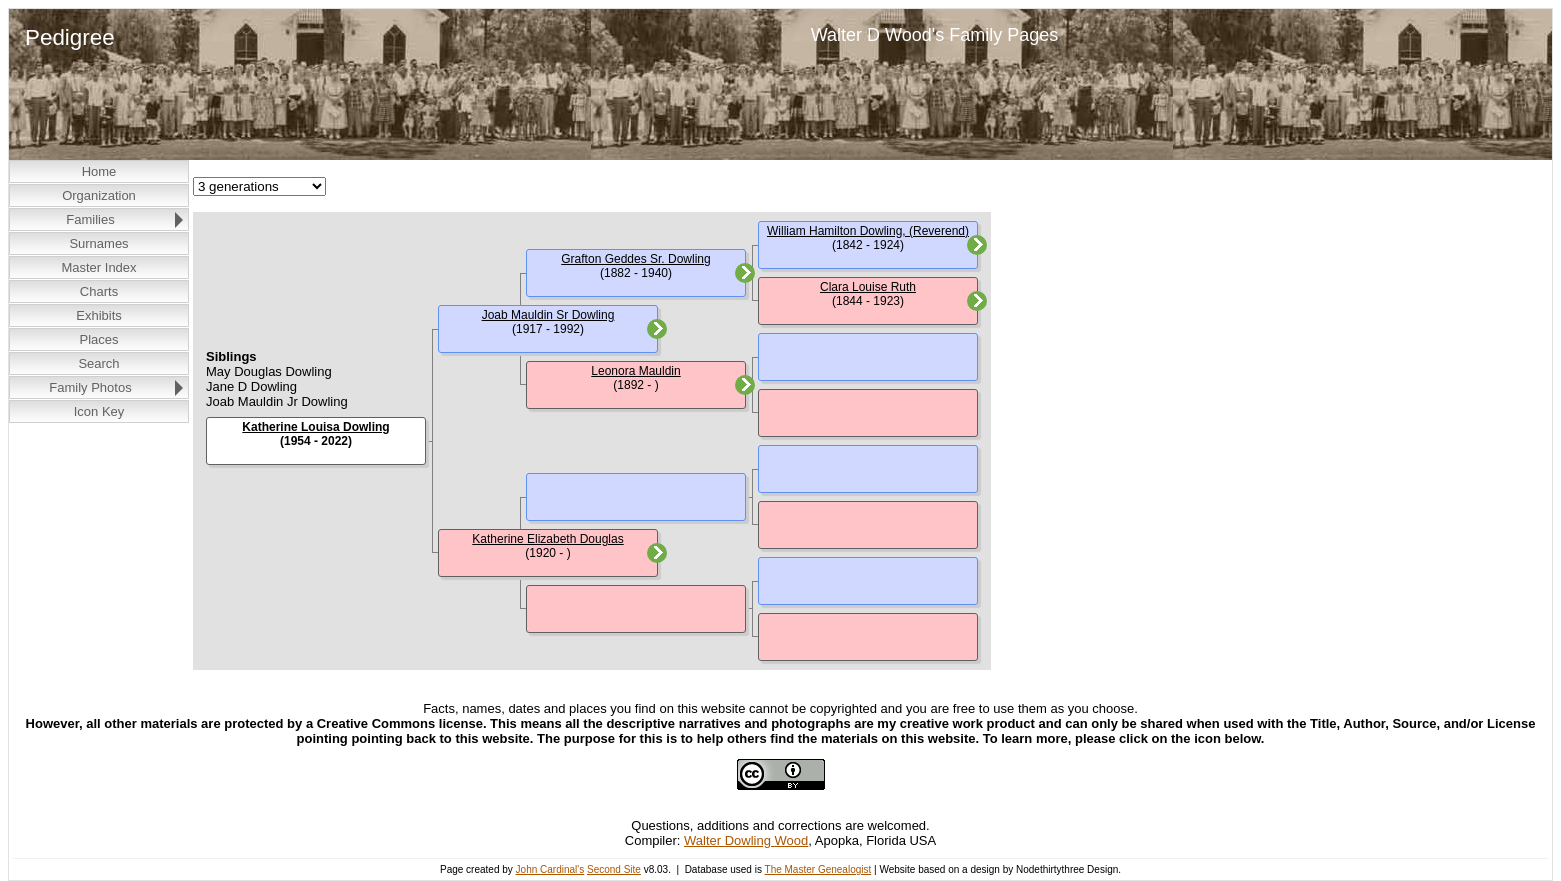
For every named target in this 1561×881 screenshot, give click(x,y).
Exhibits (99, 315)
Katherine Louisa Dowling (315, 427)
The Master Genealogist (818, 869)
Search (98, 363)
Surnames (98, 243)
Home (99, 171)
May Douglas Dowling (269, 371)
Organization (99, 195)
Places (98, 339)
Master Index (98, 267)
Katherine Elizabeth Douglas (547, 539)
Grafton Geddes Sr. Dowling (635, 259)
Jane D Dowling (251, 386)
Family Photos (90, 387)
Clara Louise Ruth (868, 287)
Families (90, 219)
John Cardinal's (550, 869)
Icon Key (99, 411)
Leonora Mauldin (635, 371)
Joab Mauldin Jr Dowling (277, 401)
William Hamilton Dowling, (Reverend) (868, 231)
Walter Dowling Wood (746, 840)
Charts (99, 291)
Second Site (614, 869)
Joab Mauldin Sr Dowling (548, 315)
